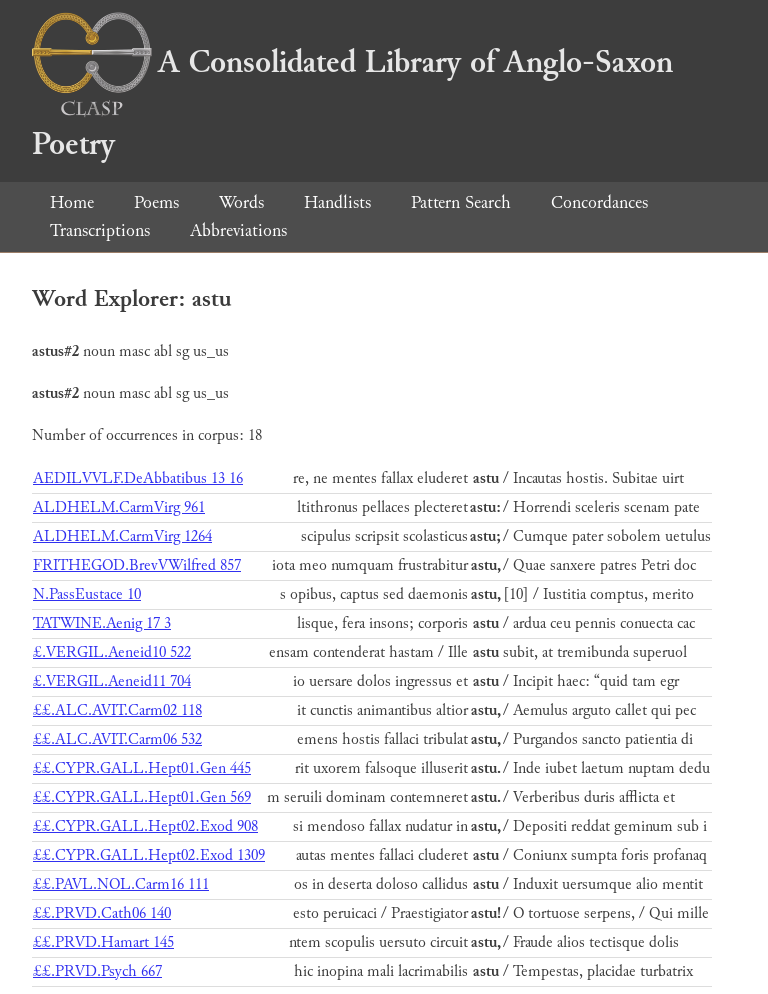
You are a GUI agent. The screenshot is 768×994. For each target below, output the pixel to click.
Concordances (599, 202)
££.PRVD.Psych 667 (97, 971)
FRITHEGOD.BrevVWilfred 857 (137, 565)
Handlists (337, 202)
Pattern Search (461, 202)
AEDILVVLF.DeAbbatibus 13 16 (138, 478)
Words (241, 202)
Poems (156, 202)
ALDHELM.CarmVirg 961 (119, 507)
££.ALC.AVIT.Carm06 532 (117, 739)
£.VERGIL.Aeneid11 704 (112, 681)
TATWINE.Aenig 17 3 (102, 623)
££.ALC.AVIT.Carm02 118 (117, 710)
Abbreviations (238, 230)
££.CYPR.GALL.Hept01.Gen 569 (142, 797)
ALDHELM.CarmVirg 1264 (122, 536)
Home (72, 202)
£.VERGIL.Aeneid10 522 (112, 652)
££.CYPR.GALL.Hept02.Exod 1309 (149, 855)
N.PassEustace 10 (87, 594)
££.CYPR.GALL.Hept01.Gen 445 (142, 768)
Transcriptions (100, 230)
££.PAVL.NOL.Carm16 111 (121, 884)
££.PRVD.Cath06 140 (102, 913)
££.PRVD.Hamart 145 (103, 942)
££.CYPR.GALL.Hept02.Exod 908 (145, 826)
